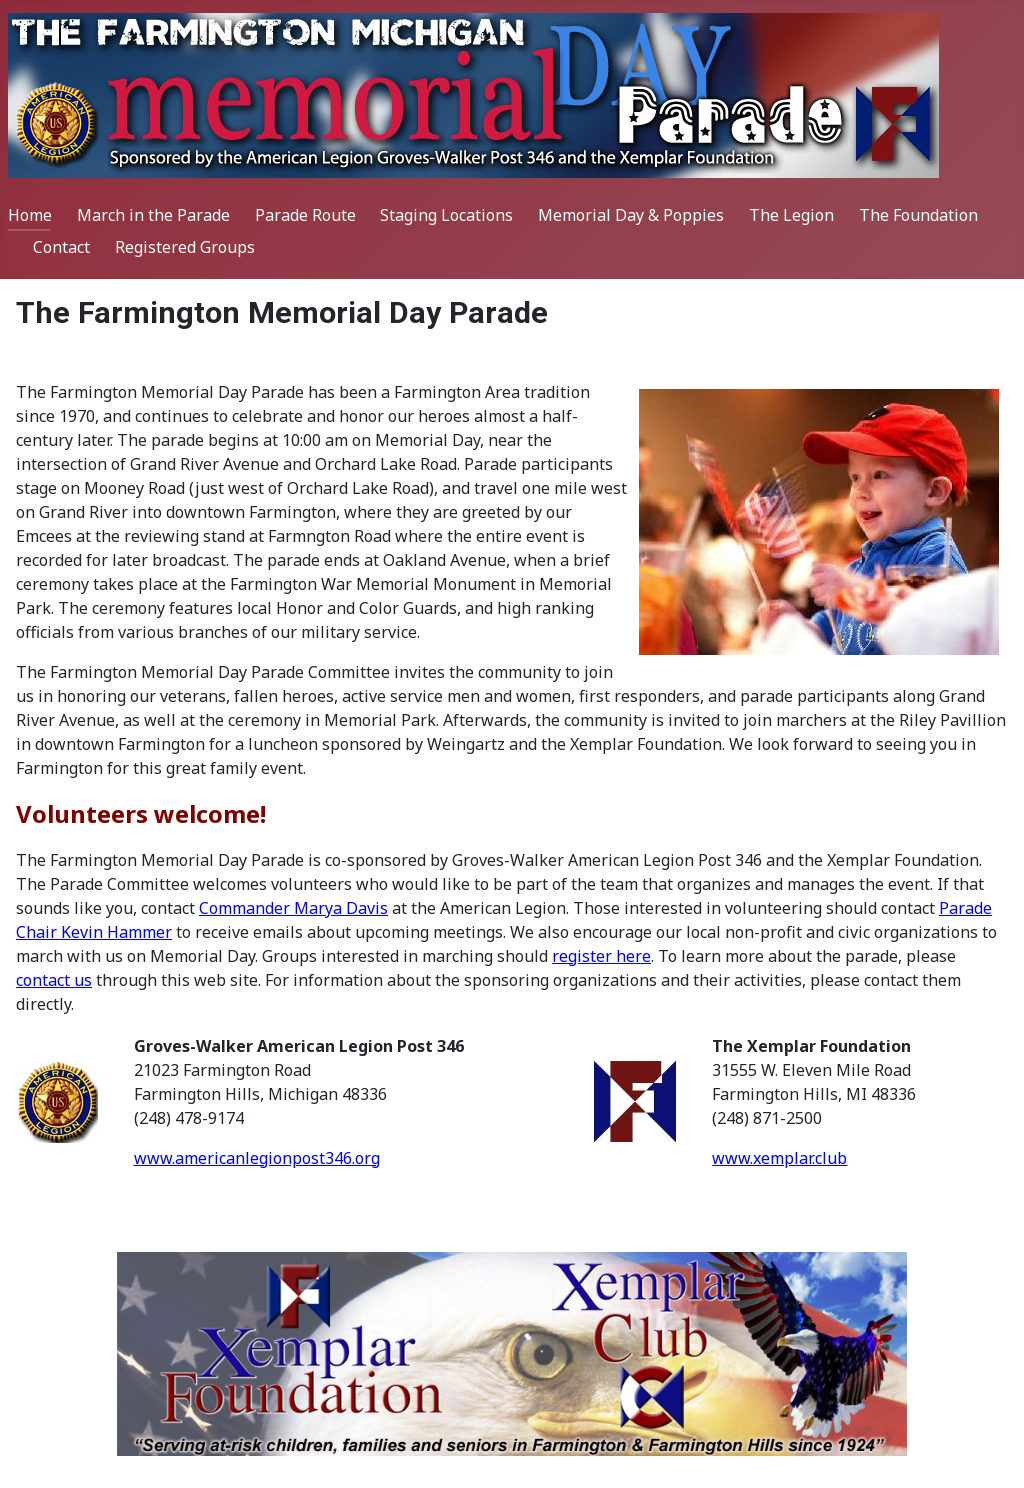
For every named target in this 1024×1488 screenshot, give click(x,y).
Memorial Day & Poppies (631, 215)
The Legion (791, 215)
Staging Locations (446, 215)
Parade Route (305, 215)
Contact (61, 247)
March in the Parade (153, 215)
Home (30, 215)
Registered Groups (185, 247)
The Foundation (918, 215)
